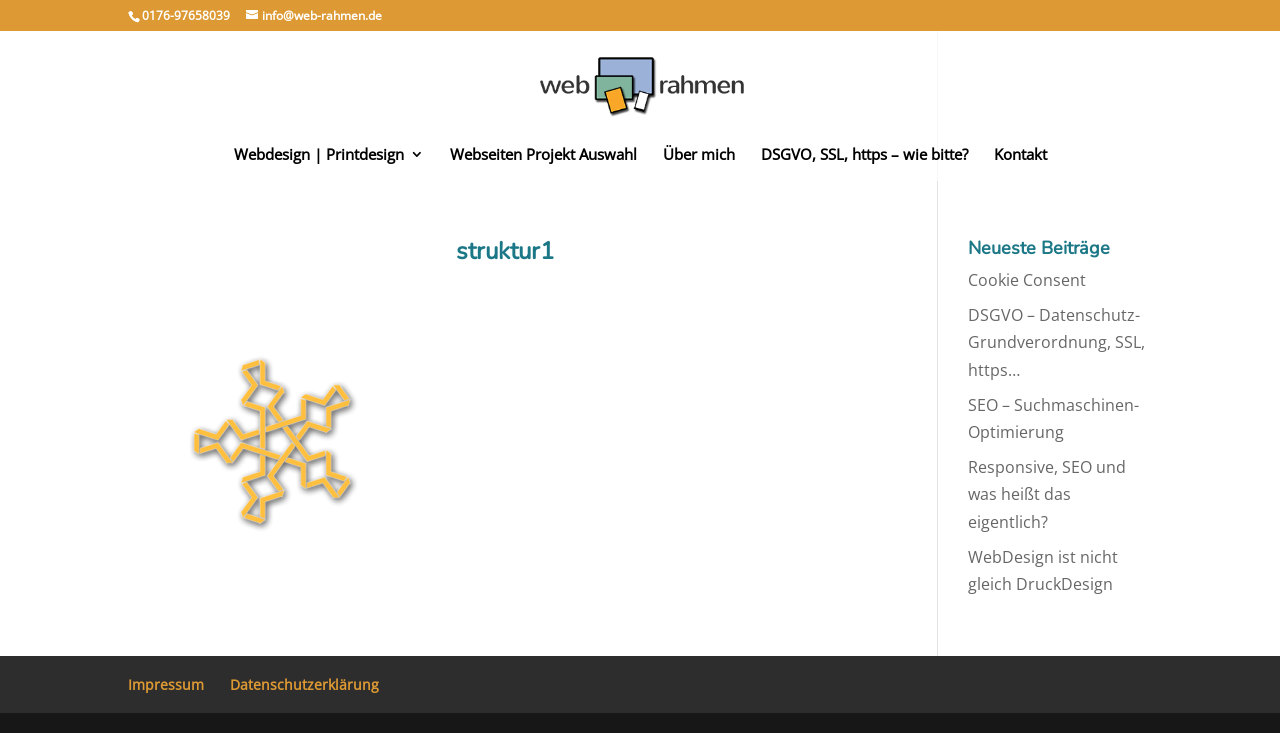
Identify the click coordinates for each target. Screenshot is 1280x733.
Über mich (699, 155)
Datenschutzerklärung (304, 684)
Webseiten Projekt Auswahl (543, 155)
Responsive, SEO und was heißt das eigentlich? (1047, 494)
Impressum (166, 684)
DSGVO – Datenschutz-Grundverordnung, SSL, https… (1056, 342)
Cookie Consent (1027, 280)
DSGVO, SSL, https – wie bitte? (864, 155)
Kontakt (1020, 155)
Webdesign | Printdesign (319, 155)
